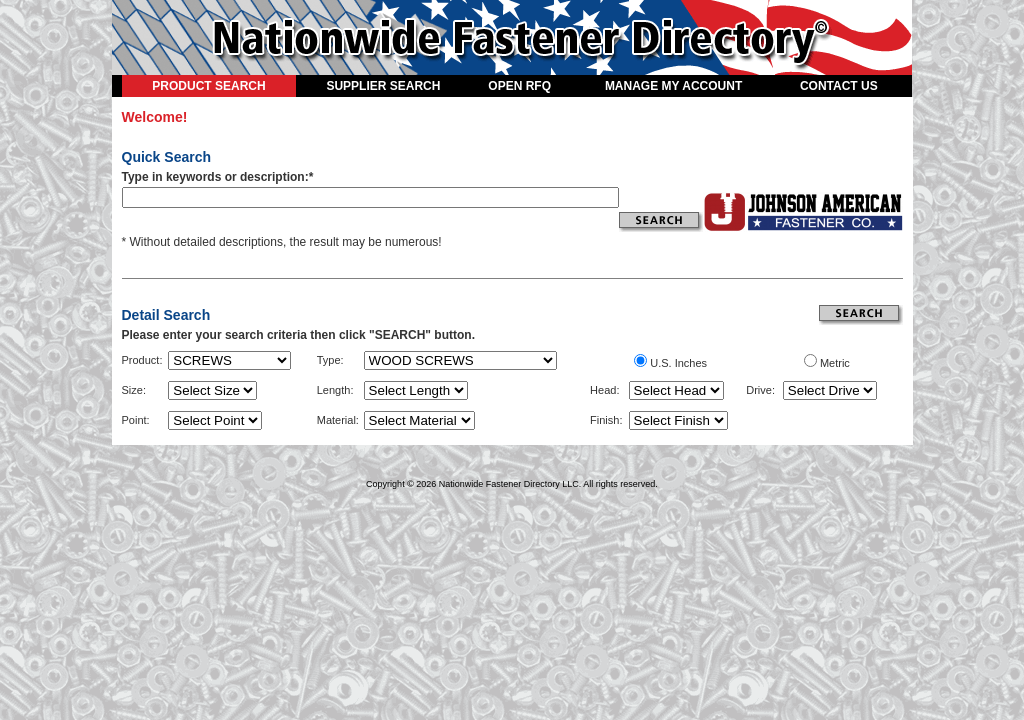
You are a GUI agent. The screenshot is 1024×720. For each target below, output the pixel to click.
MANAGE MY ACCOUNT (673, 86)
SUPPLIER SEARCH (383, 86)
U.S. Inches (678, 363)
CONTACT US (839, 86)
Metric (835, 363)
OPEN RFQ (519, 86)
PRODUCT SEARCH (208, 86)
